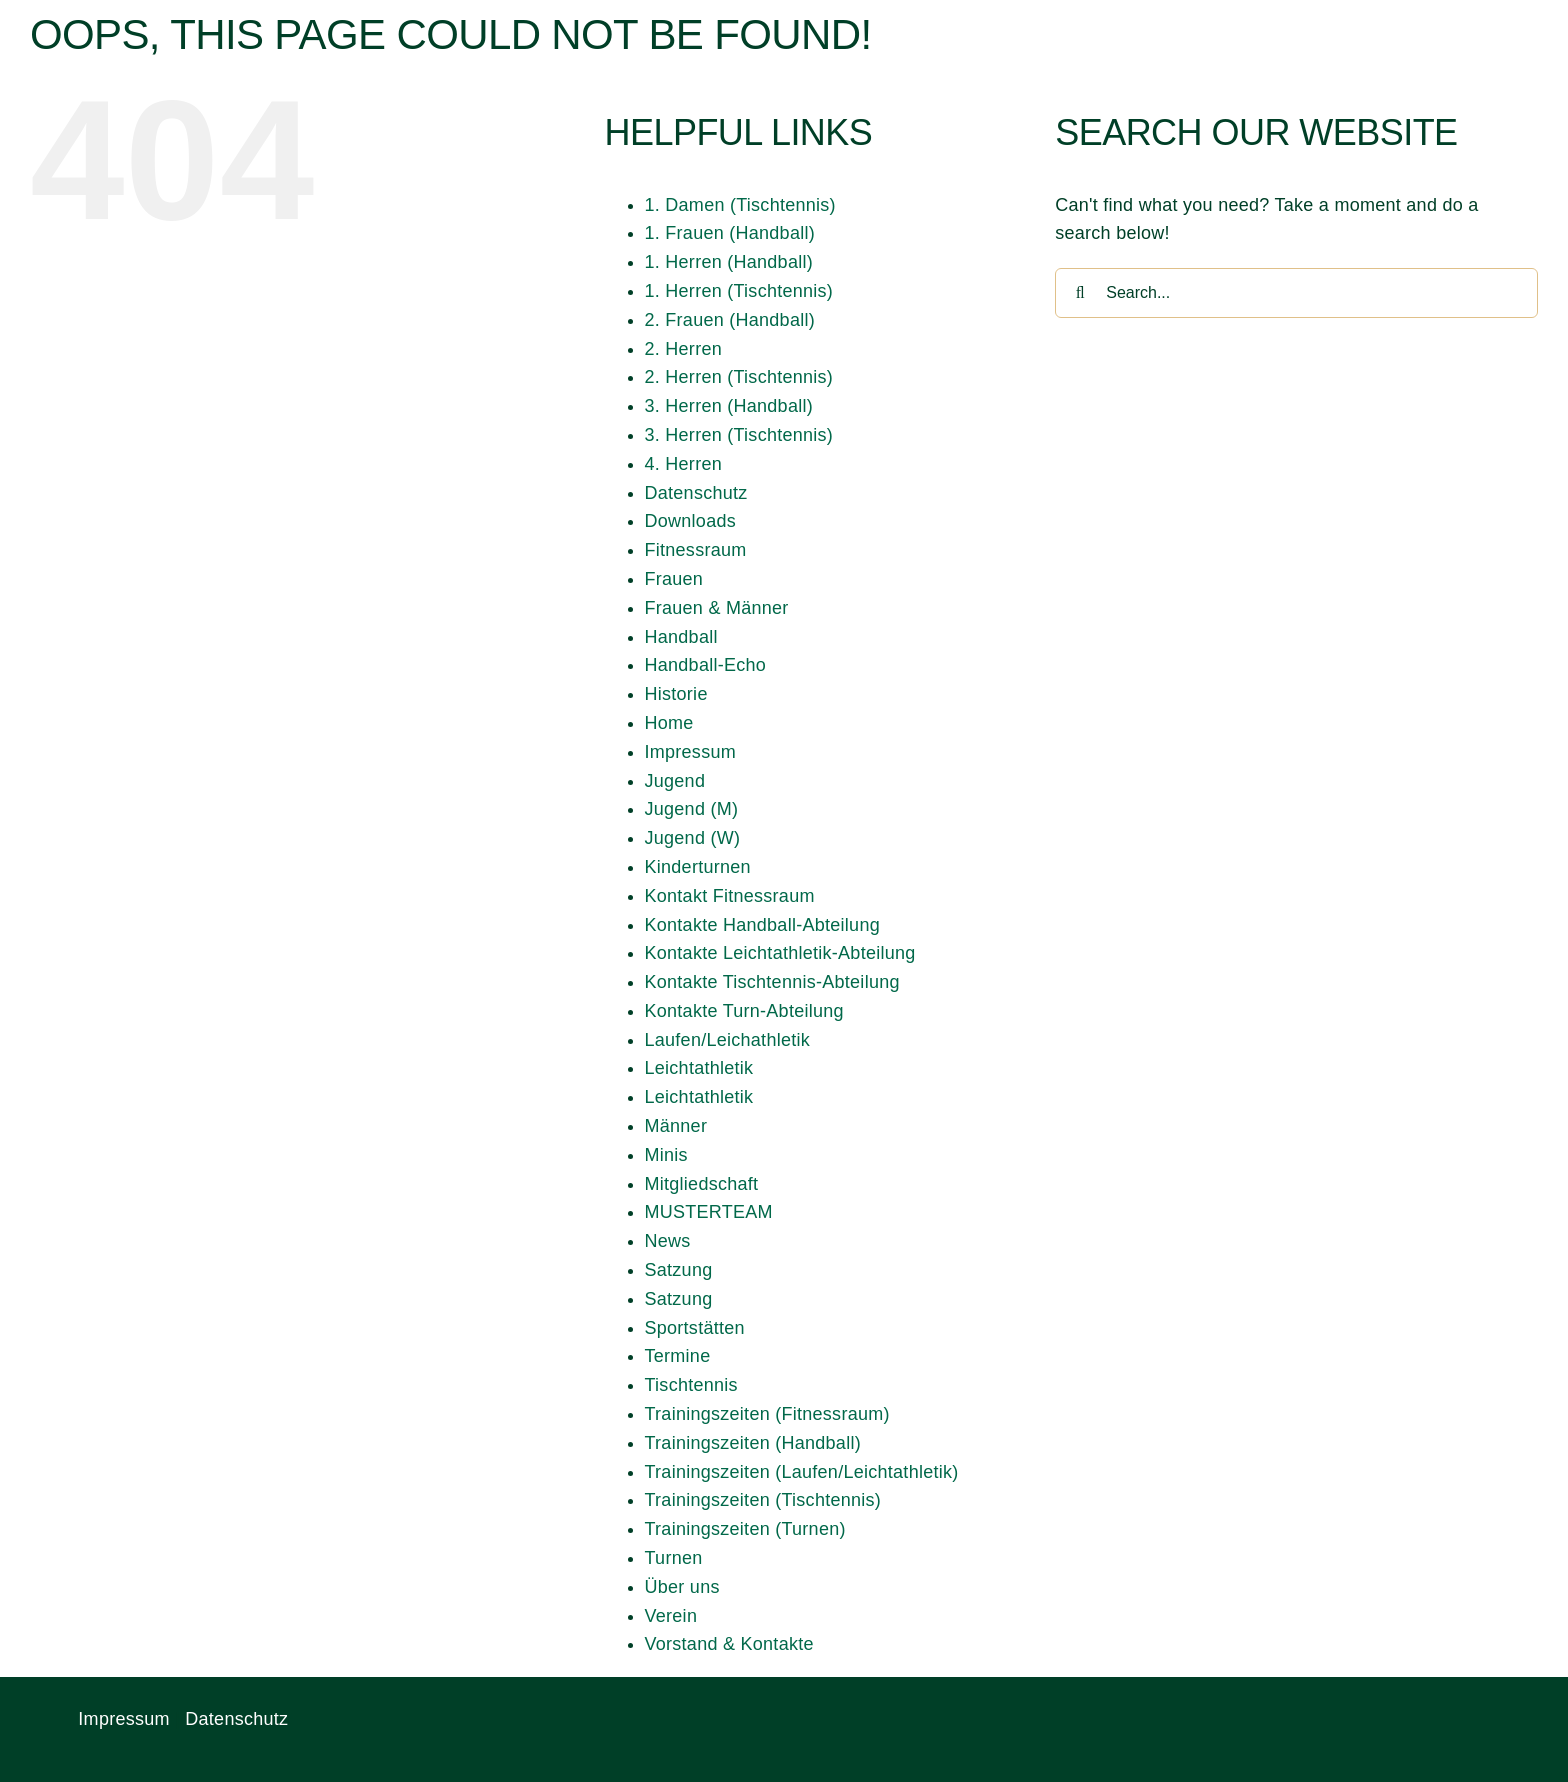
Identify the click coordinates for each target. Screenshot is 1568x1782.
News (668, 1241)
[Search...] (1296, 293)
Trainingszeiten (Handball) (753, 1443)
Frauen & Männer (717, 608)
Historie (676, 694)
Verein (671, 1616)
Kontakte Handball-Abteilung (762, 925)
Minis (666, 1155)
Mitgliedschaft (702, 1184)
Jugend (675, 781)
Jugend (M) (692, 809)
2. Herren (683, 349)
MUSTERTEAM (709, 1212)
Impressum (690, 752)
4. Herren (683, 464)
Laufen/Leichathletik (728, 1040)
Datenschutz (696, 493)
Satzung (679, 1270)
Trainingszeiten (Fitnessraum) (767, 1414)
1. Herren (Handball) (729, 262)
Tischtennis (691, 1385)
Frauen (674, 579)
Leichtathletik (699, 1068)
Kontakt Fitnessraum (730, 896)
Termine (678, 1356)
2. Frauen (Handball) (730, 320)
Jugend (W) (693, 838)
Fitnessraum (696, 550)
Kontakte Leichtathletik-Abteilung (780, 953)
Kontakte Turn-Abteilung (744, 1011)
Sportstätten (695, 1328)
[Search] (1080, 293)
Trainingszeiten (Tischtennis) (763, 1500)
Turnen (674, 1558)
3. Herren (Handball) (729, 406)
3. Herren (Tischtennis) (739, 435)
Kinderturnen (698, 867)
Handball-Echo (706, 665)
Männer (676, 1126)
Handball (681, 637)
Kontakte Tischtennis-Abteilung (772, 982)
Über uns (682, 1587)
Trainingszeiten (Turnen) (745, 1529)
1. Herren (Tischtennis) (739, 291)
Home (669, 723)
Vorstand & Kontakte (729, 1644)
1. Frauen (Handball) (730, 233)
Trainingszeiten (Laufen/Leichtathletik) (802, 1472)
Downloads (690, 521)
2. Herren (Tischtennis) (739, 377)
